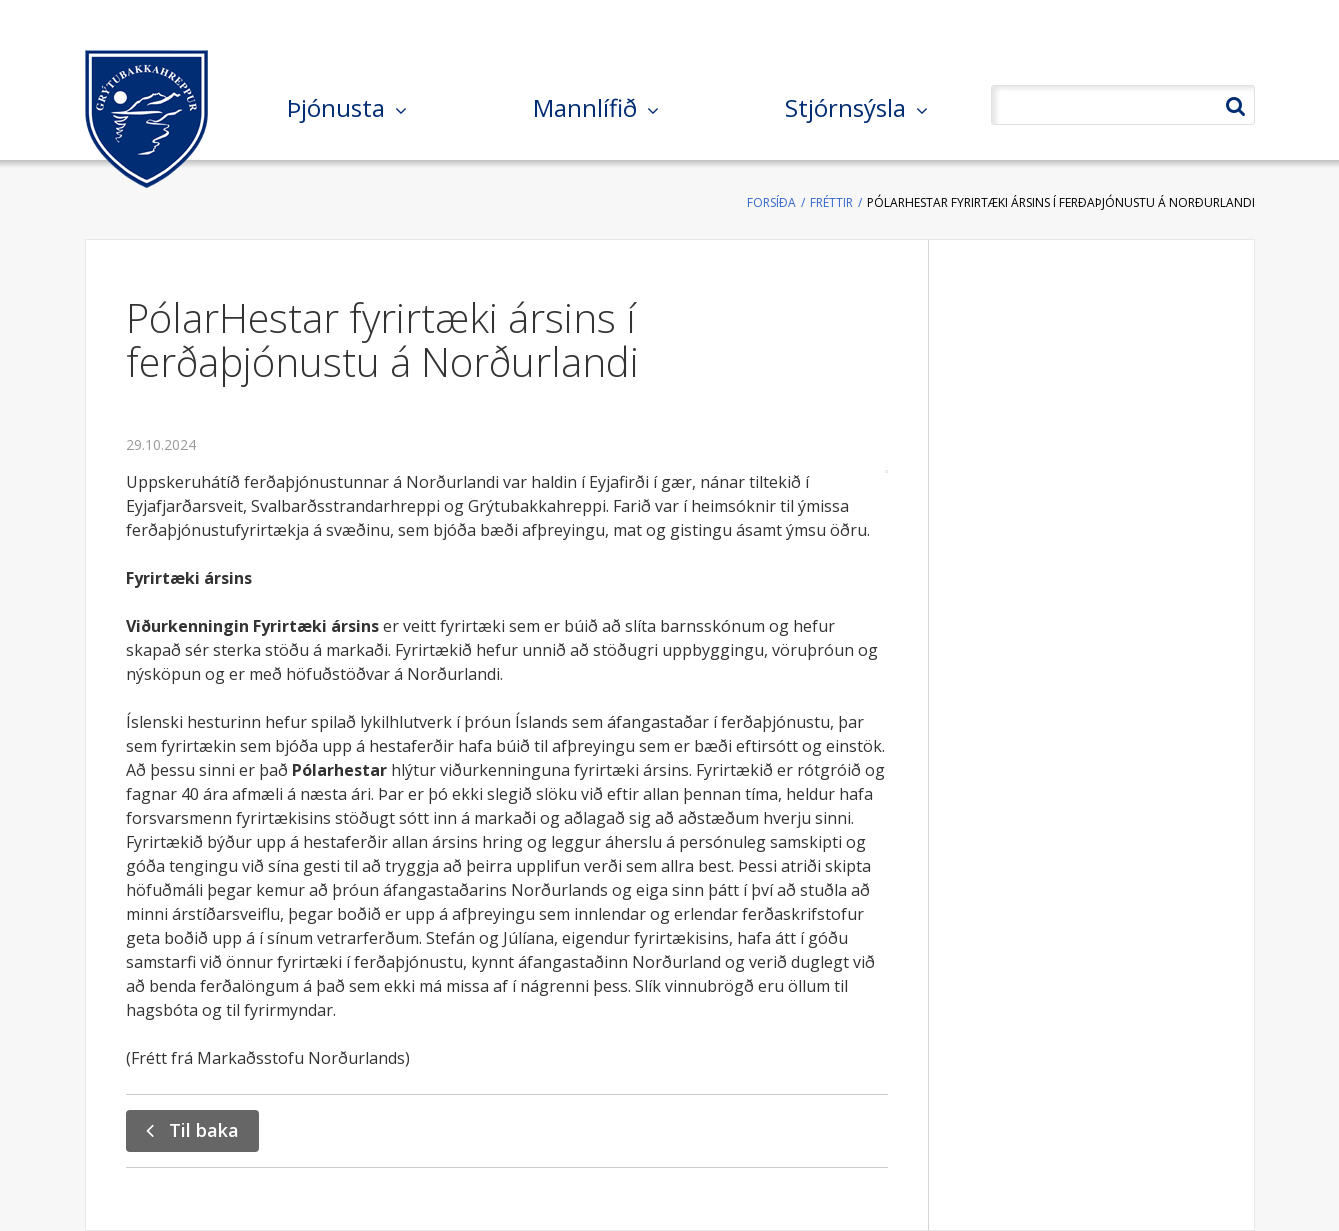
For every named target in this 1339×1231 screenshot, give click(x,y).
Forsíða (771, 202)
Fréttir (831, 202)
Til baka (204, 1130)
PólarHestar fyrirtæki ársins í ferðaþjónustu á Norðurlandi (1061, 202)
